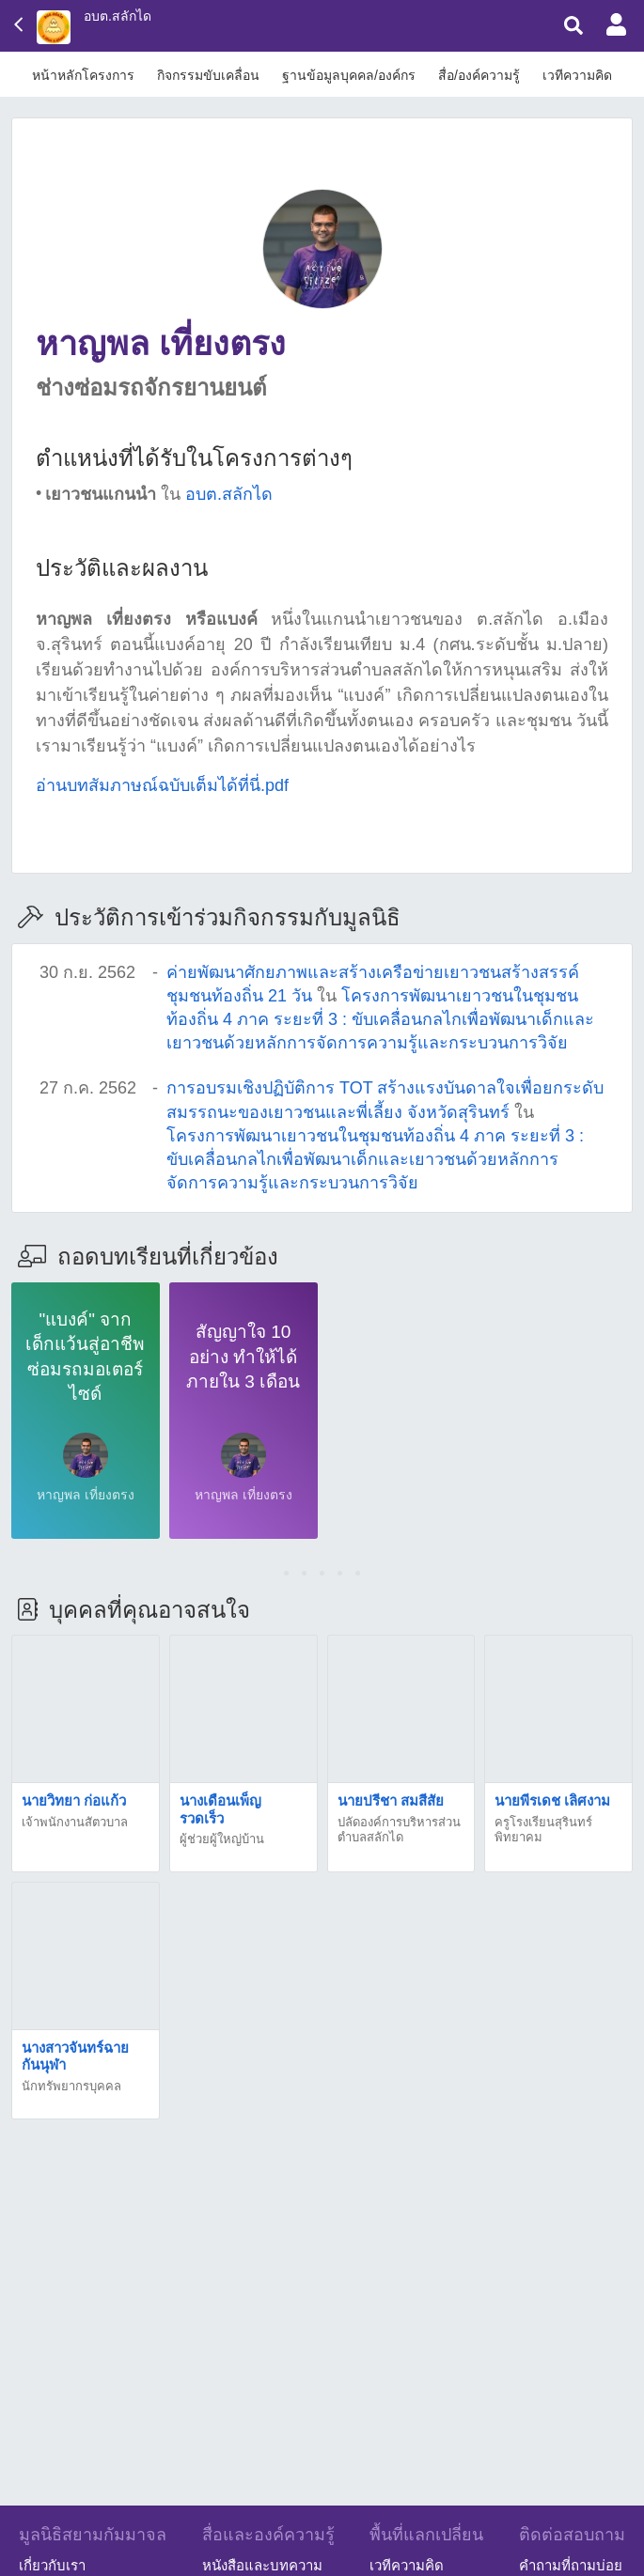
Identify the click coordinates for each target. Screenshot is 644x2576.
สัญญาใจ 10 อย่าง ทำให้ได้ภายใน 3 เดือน (243, 1356)
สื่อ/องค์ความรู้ (479, 75)
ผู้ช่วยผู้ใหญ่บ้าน (222, 1839)
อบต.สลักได (117, 15)
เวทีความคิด (577, 75)
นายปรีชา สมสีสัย (391, 1800)
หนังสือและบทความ (262, 2565)
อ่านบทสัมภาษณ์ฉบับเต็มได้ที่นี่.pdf (162, 785)
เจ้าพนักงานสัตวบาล (75, 1822)
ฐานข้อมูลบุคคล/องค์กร (349, 75)
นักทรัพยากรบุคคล (71, 2086)
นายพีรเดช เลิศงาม (552, 1800)
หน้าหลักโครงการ (83, 75)
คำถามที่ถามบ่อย (570, 2565)
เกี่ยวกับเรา (52, 2565)
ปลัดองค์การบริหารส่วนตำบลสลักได (399, 1829)
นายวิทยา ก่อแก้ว (74, 1800)
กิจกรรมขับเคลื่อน (208, 75)
